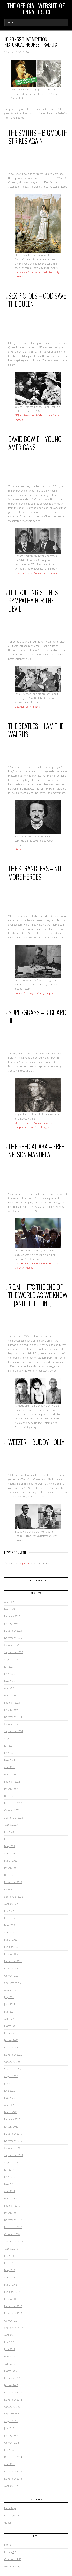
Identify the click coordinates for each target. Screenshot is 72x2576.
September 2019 (13, 2155)
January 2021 (11, 2040)
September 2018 (13, 2241)
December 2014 (13, 2457)
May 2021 (9, 2011)
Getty (18, 849)
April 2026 (9, 1602)
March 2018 (10, 2284)
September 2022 (13, 1896)
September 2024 (13, 1731)
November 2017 (13, 2313)
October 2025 (12, 1645)
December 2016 (13, 2392)
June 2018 (9, 2263)
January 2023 (11, 1867)
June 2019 (9, 2176)
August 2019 (11, 2162)
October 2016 (12, 2406)
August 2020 (11, 2076)
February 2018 (12, 2291)
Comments (12, 2559)
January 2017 (11, 2385)
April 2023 (9, 1853)
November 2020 (13, 2054)
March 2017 (10, 2370)
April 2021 (9, 2018)
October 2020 (12, 2061)
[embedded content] (38, 155)
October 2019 (12, 2148)
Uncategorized (12, 2515)
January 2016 (11, 2435)
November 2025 (13, 1637)
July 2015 (9, 2449)
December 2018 (13, 2220)
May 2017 (9, 2356)
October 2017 (12, 2320)
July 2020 (9, 2083)
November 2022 (13, 1882)
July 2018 (9, 2255)
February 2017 (12, 2378)
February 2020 (12, 2119)
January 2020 (11, 2126)
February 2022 (12, 1946)
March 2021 (10, 2026)
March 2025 (10, 1695)
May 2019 (9, 2184)
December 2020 (13, 2047)
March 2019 (10, 2198)
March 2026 (10, 1609)
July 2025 (9, 1666)
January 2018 (11, 2299)
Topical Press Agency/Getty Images (34, 993)
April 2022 (9, 1932)
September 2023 (13, 1817)
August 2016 (11, 2421)
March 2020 (10, 2112)
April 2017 (9, 2363)
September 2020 (13, 2069)
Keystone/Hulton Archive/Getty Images (36, 573)
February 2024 (12, 1781)
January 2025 (11, 1709)
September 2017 (13, 2327)
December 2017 (13, 2306)
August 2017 (11, 2335)
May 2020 (9, 2097)
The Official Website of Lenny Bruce (36, 9)
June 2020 (9, 2090)
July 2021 (9, 1997)
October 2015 (12, 2442)
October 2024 (12, 1724)
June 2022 (9, 1918)
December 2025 (13, 1630)
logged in (24, 1563)
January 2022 (11, 1954)
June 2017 (9, 2349)
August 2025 (11, 1659)
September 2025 (13, 1652)
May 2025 (9, 1681)
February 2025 (12, 1702)
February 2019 (12, 2205)
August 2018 (11, 2248)
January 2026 (11, 1623)
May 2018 (9, 2270)
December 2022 (13, 1875)
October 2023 (12, 1810)
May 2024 (9, 1760)
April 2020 (9, 2105)
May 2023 (9, 1846)
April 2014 (9, 2464)
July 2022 (9, 1911)
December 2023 (13, 1796)
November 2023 (13, 1803)
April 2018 (9, 2277)
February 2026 (12, 1616)
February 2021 (12, 2033)
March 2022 (10, 1939)
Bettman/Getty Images (27, 706)
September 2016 (13, 2414)
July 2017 (9, 2342)
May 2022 (9, 1925)
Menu (13, 22)
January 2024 (11, 1788)
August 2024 (11, 1738)
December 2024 (13, 1717)
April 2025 (9, 1688)
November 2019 (13, 2140)
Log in (7, 2545)
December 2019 (13, 2133)
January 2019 (11, 2212)
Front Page (10, 2508)
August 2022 (11, 1903)
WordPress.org (12, 2566)
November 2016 (13, 2399)
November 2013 (13, 2478)
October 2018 (12, 2234)
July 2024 (9, 1745)
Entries (10, 2552)
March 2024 (10, 1774)
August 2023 (11, 1824)
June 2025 (9, 1673)
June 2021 (9, 2004)
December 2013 (13, 2471)
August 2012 (11, 2485)
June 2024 (9, 1752)
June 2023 (9, 1839)
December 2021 (13, 1961)
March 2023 (10, 1860)
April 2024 (9, 1767)
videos (7, 2522)
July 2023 (9, 1832)
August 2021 (11, 1990)
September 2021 (13, 1982)
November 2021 (13, 1968)
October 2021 (12, 1975)
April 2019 (9, 2191)
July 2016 (9, 2428)
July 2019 (9, 2169)
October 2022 (12, 1889)
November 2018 (13, 2227)
